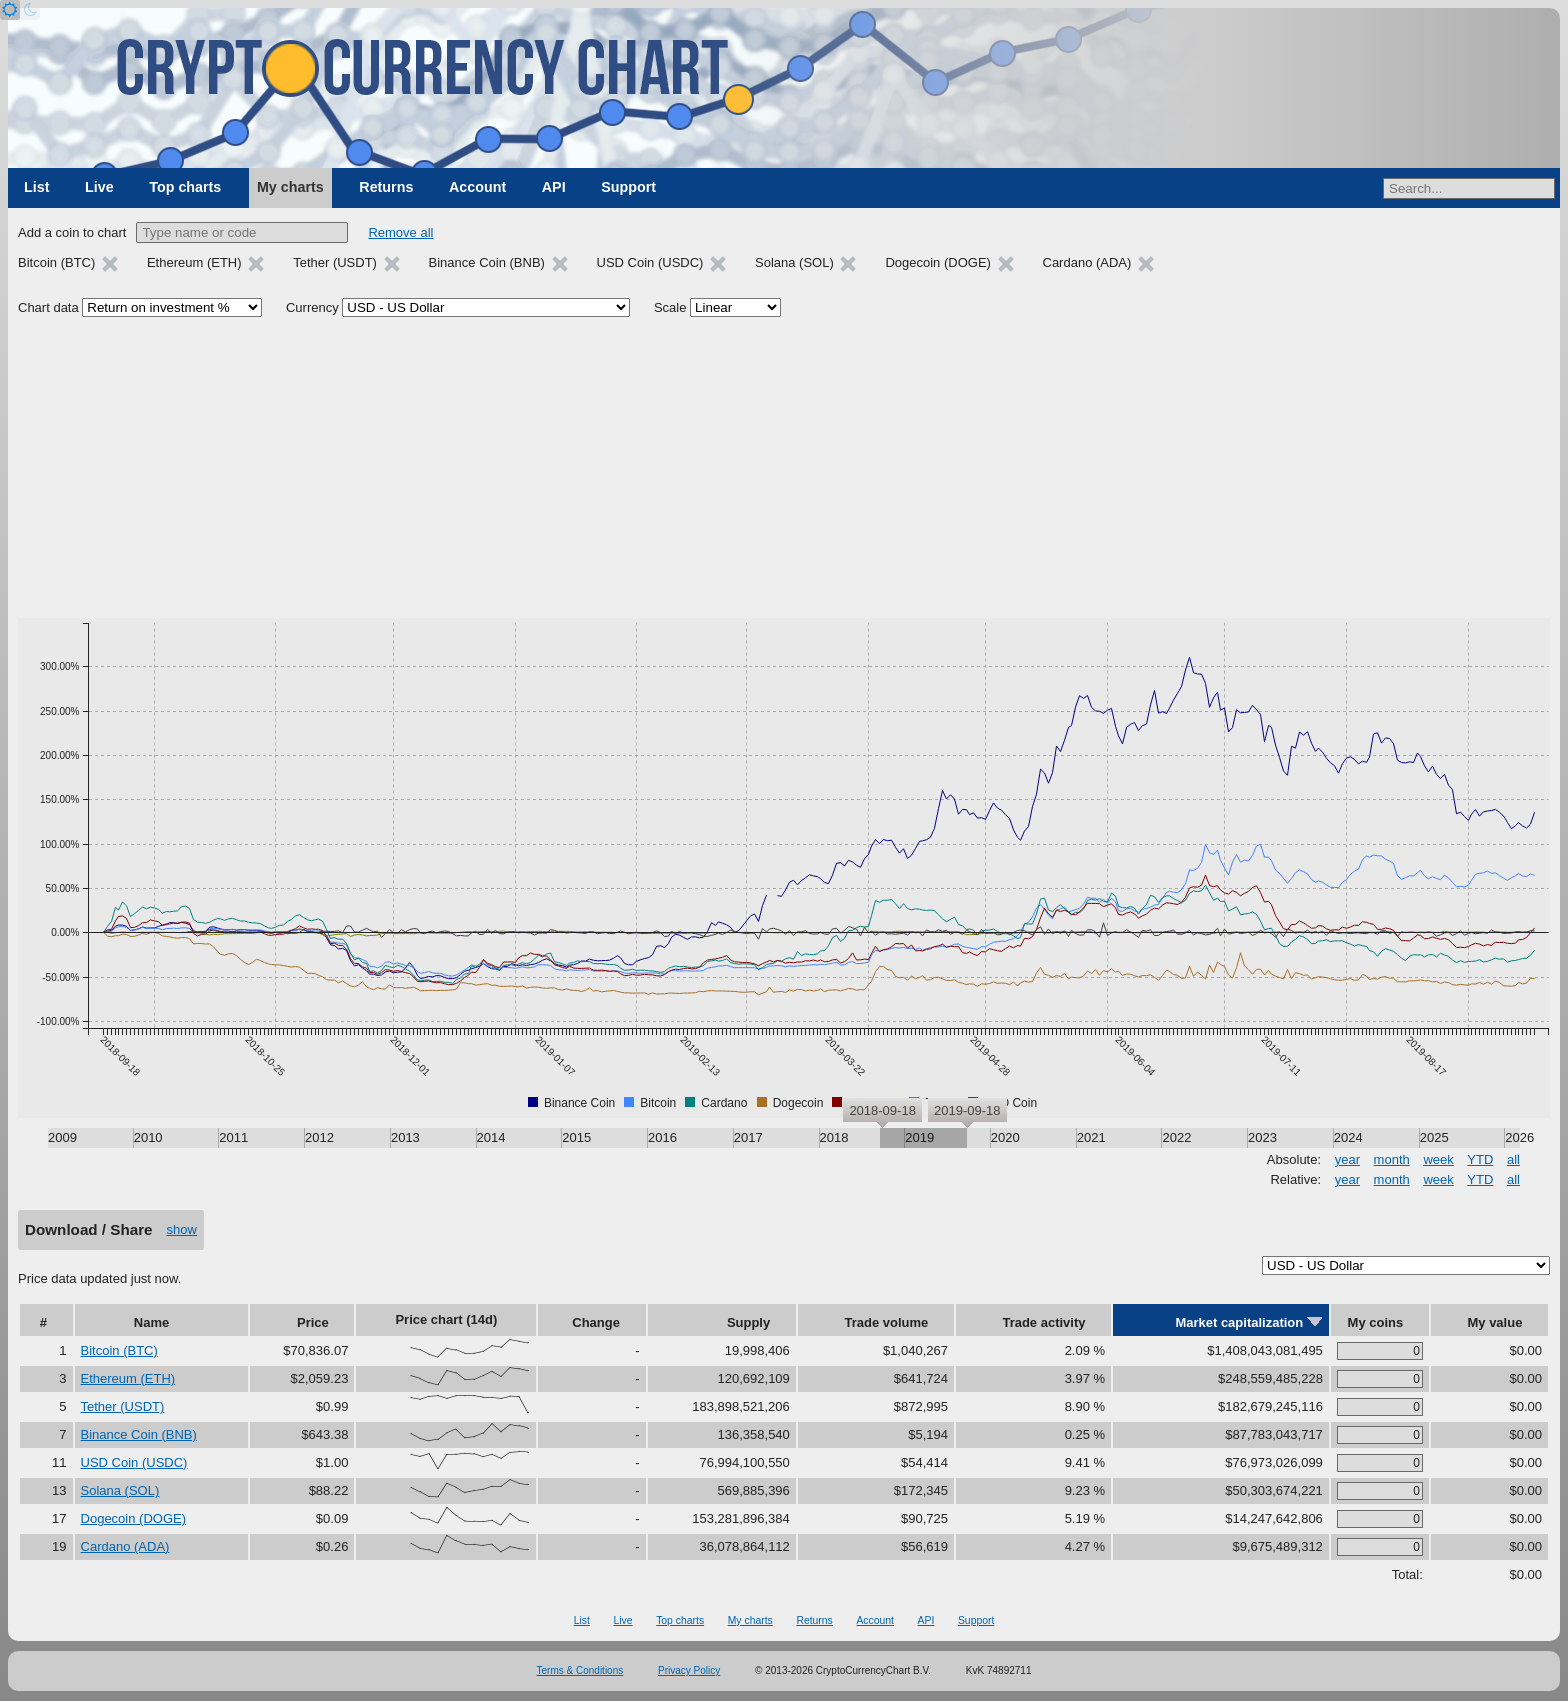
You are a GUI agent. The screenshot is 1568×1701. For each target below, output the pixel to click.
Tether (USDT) (123, 1406)
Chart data (48, 307)
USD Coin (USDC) (134, 1462)
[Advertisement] (784, 468)
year (1347, 1159)
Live (99, 187)
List (36, 187)
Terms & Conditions (580, 1670)
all (1513, 1159)
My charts (290, 187)
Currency (312, 307)
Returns (386, 187)
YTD (1480, 1159)
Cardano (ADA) (125, 1546)
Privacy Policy (689, 1670)
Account (477, 187)
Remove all (400, 232)
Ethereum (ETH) (128, 1378)
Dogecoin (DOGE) (133, 1518)
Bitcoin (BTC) (119, 1350)
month (1392, 1159)
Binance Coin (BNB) (139, 1434)
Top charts (185, 187)
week (1438, 1159)
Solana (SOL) (120, 1490)
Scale (670, 307)
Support (628, 187)
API (554, 187)
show (182, 1229)
